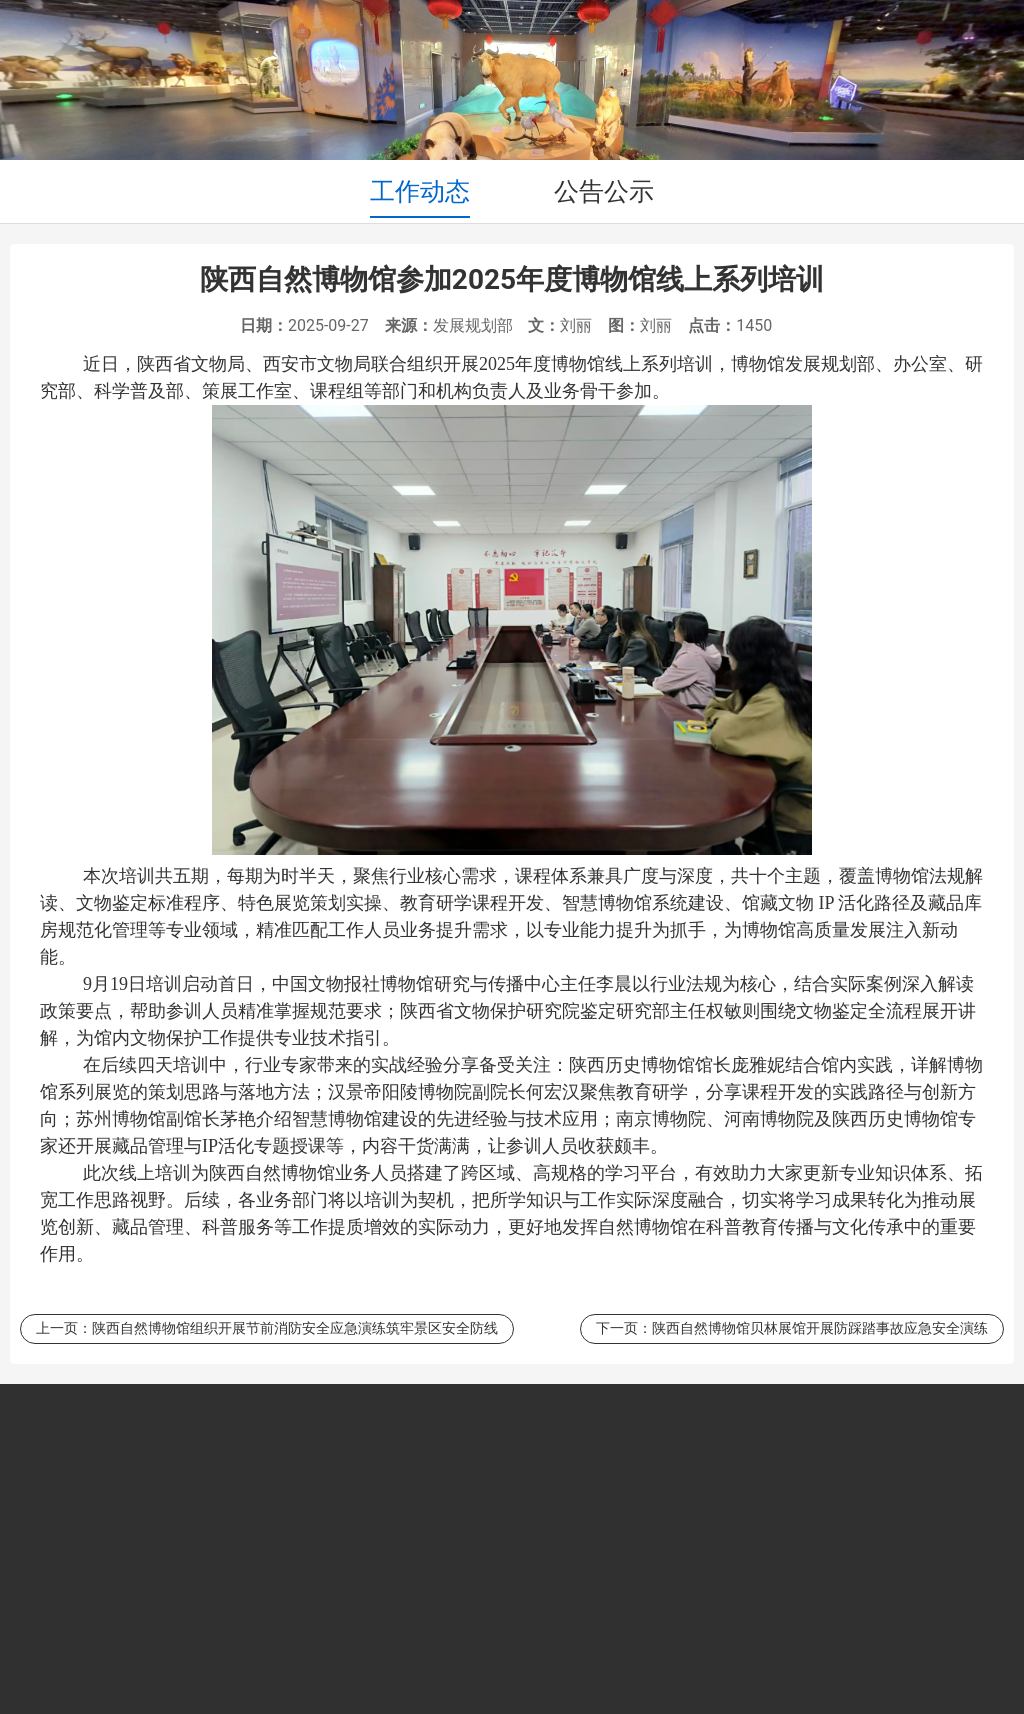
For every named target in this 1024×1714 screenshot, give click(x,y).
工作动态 (420, 191)
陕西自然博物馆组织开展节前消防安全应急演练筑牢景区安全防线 (295, 1328)
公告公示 (604, 191)
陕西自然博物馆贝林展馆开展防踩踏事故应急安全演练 (820, 1328)
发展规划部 (473, 325)
